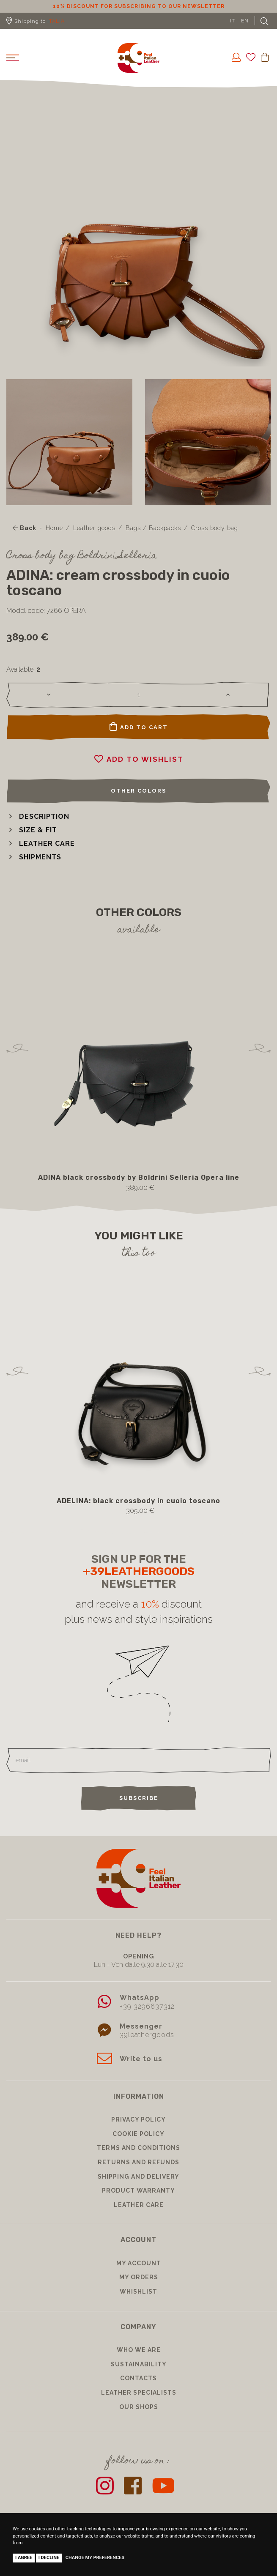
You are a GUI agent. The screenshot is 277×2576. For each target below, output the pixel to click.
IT (232, 21)
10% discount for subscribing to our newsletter (139, 6)
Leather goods (94, 528)
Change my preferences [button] (95, 2557)
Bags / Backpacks (153, 528)
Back (24, 528)
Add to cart (139, 727)
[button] (37, 816)
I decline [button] (49, 2557)
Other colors (138, 791)
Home (54, 528)
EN (245, 21)
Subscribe (138, 1798)
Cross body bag (214, 528)
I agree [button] (23, 2557)
